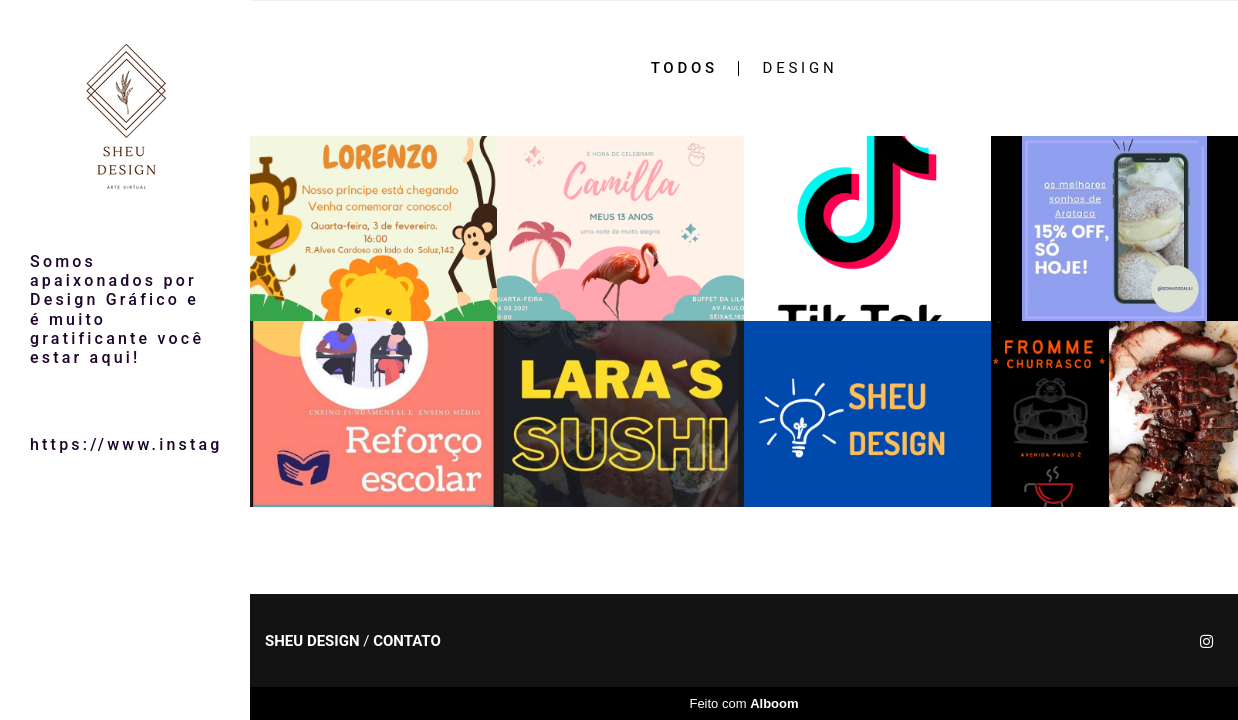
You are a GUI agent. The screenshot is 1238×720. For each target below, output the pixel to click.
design (800, 68)
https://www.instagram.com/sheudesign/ (125, 444)
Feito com (743, 703)
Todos (684, 68)
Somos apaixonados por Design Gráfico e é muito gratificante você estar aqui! (117, 309)
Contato (407, 641)
